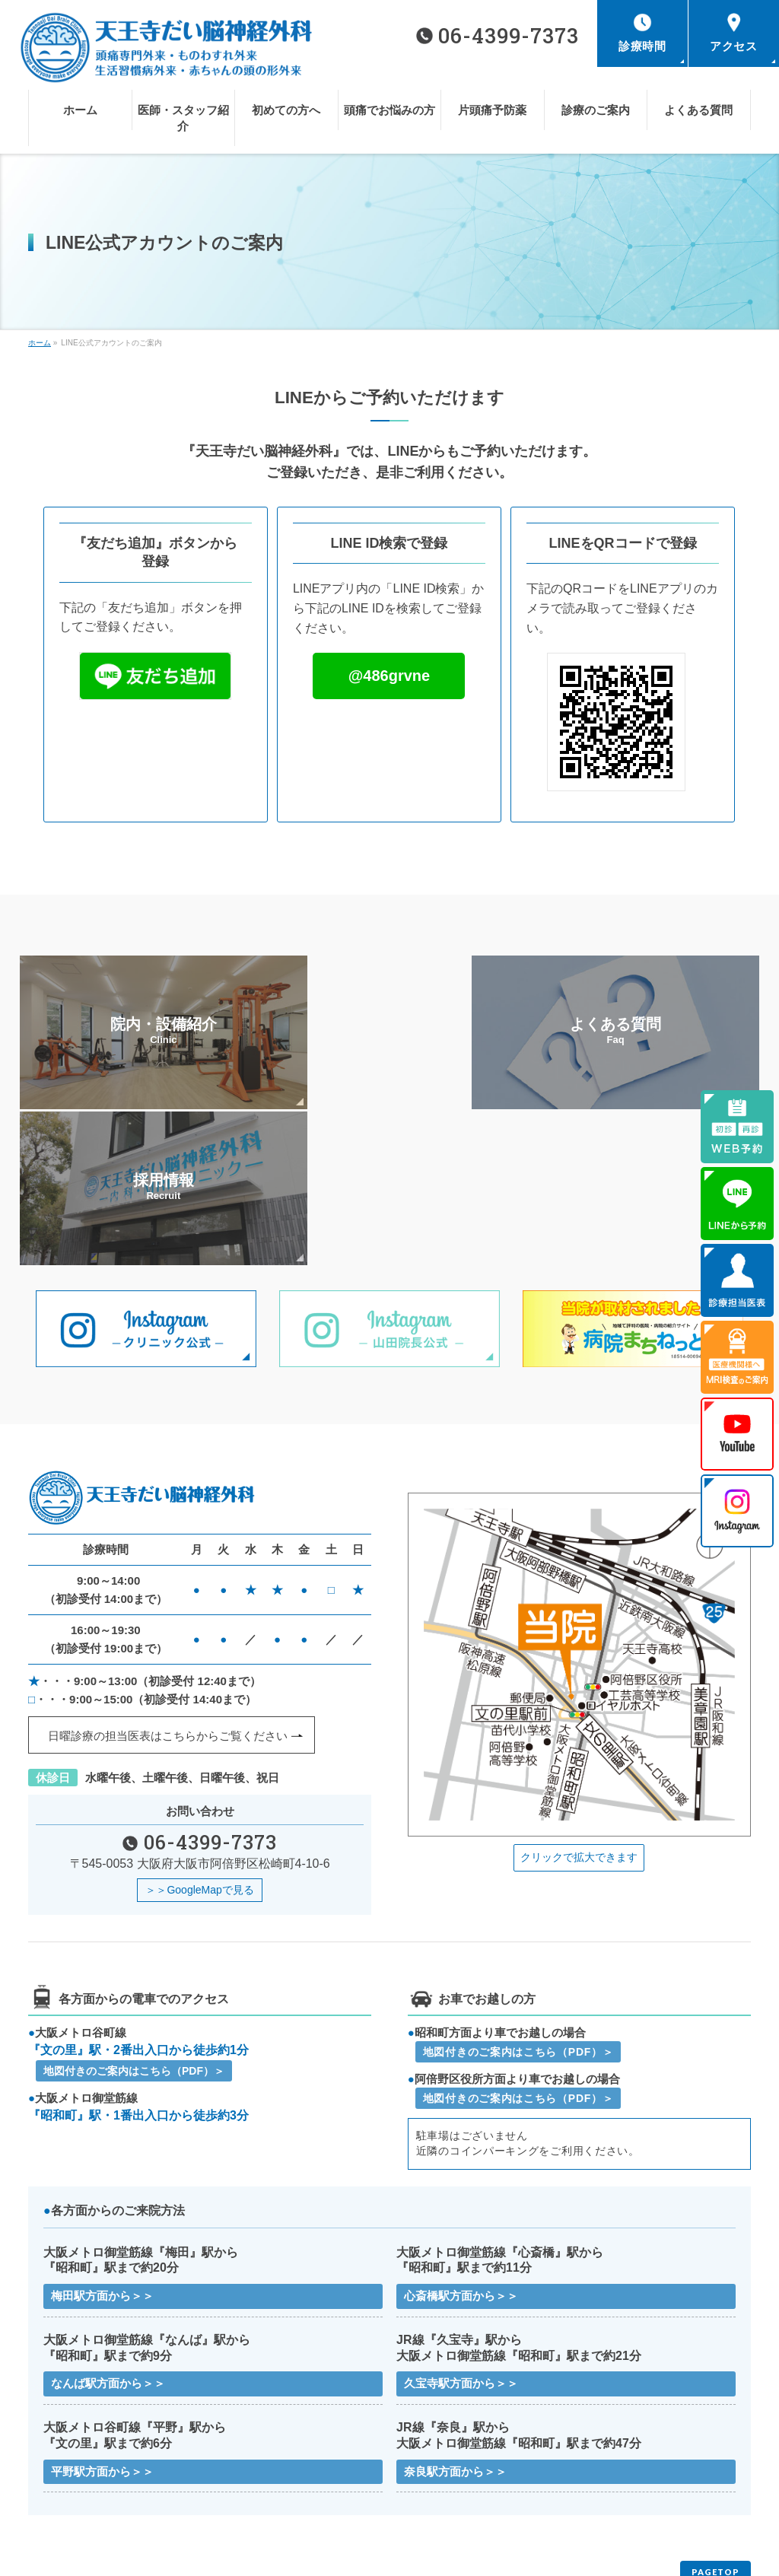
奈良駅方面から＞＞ (455, 2318)
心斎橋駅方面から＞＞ (461, 2141)
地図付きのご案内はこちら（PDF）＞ (133, 1916)
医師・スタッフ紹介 (257, 2453)
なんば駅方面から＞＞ (108, 2230)
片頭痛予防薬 (63, 2475)
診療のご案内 (243, 2475)
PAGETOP (715, 2420)
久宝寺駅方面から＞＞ (461, 2230)
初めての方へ (424, 2453)
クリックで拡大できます (579, 1700)
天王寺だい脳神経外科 (383, 2552)
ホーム (49, 2453)
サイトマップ (243, 2497)
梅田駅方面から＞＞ (102, 2141)
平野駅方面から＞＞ (102, 2318)
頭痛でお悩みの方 (613, 2453)
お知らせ (54, 2497)
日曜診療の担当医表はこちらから (168, 1579)
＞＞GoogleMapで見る (199, 1734)
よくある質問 (424, 2475)
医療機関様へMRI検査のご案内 (640, 2475)
